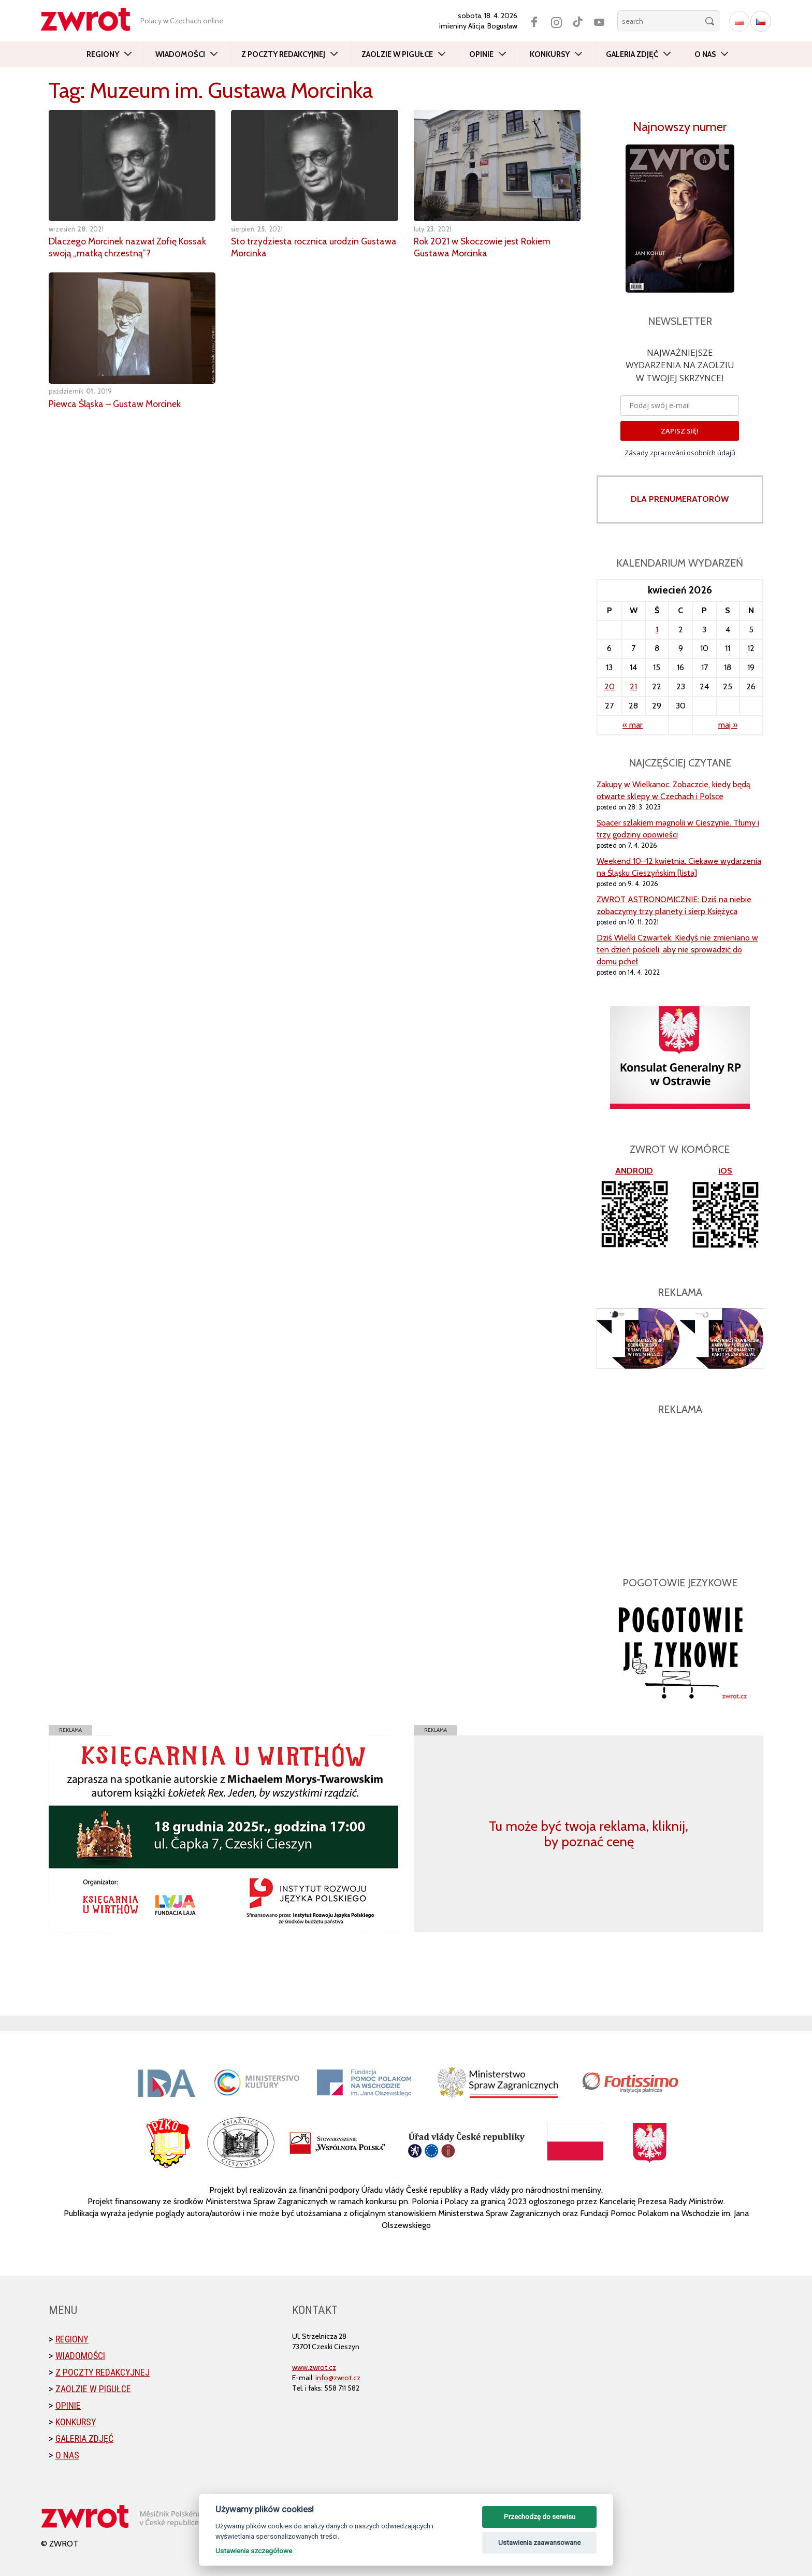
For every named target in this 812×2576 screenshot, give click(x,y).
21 (633, 686)
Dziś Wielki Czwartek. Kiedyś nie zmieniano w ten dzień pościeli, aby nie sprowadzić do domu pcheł (677, 949)
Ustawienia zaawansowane (539, 2542)
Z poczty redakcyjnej (283, 54)
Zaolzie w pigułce (397, 54)
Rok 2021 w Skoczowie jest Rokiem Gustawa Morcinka (483, 246)
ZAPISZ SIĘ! (680, 431)
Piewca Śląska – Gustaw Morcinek (116, 402)
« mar (632, 725)
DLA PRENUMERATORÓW (680, 499)
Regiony (102, 54)
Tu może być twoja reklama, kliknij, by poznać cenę (588, 1834)
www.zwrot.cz (314, 2367)
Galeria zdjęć (632, 54)
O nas (705, 54)
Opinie (481, 54)
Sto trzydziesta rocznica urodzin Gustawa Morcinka (297, 246)
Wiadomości (180, 54)
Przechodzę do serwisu (539, 2517)
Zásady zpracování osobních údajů (680, 452)
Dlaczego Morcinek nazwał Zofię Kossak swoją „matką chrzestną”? (128, 246)
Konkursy (550, 54)
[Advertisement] (680, 1490)
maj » (727, 725)
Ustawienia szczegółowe (253, 2550)
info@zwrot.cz (337, 2377)
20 (609, 686)
